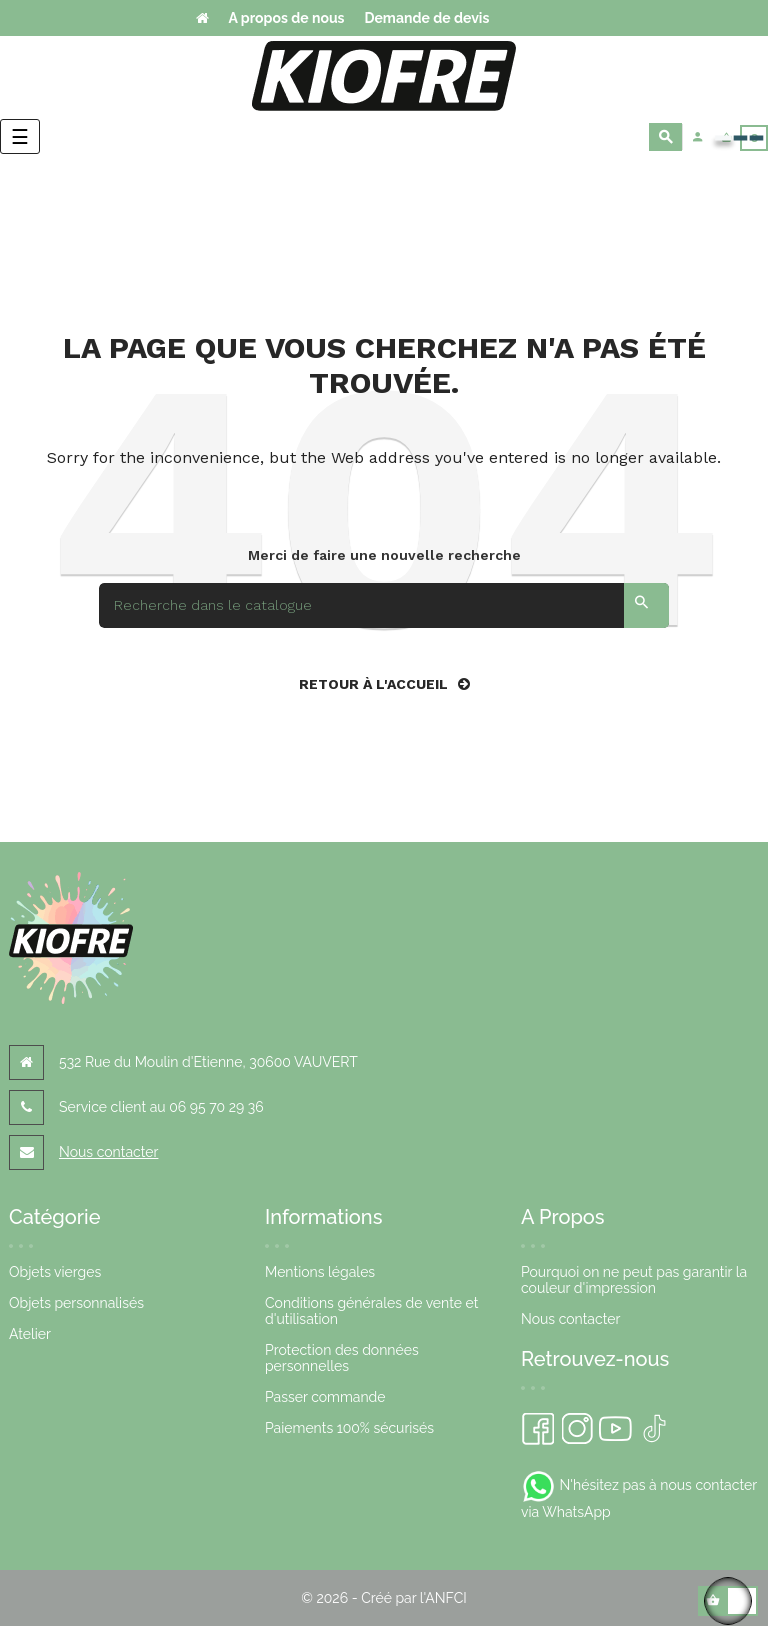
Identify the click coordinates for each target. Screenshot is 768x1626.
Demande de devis (426, 18)
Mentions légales (320, 1272)
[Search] (384, 605)
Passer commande (325, 1397)
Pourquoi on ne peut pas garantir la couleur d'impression (634, 1280)
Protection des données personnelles (342, 1358)
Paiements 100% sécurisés (349, 1428)
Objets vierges (55, 1272)
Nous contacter (108, 1152)
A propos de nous (287, 18)
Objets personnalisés (76, 1303)
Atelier (30, 1334)
